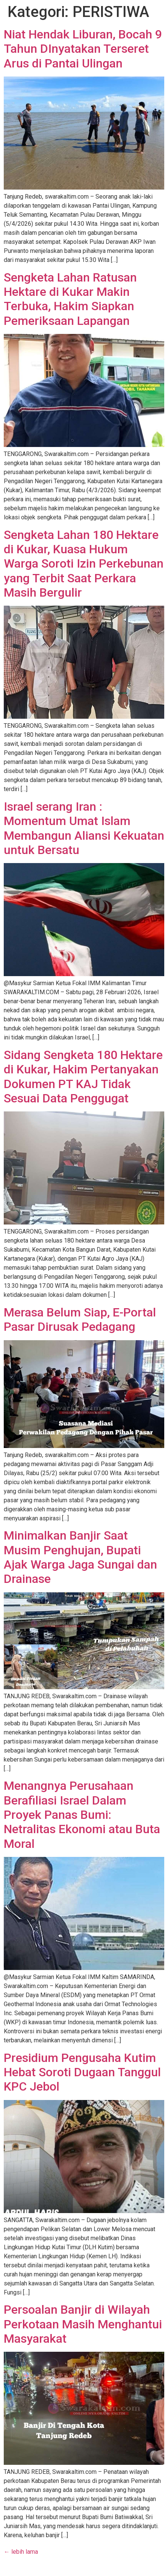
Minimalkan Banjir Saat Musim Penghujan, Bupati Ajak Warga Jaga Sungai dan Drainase (80, 1557)
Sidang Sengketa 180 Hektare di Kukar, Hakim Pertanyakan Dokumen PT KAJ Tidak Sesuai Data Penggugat (83, 1076)
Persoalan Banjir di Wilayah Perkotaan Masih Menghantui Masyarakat (83, 2324)
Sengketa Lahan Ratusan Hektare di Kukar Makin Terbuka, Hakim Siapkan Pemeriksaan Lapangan (70, 299)
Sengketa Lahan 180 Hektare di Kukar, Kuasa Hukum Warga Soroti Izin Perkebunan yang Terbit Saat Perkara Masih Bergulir (83, 564)
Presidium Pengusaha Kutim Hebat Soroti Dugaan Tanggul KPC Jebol (82, 2072)
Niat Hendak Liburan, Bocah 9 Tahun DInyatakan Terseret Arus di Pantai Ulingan (83, 48)
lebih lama (21, 2551)
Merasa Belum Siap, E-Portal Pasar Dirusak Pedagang (80, 1319)
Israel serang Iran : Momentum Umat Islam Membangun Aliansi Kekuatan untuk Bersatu (84, 828)
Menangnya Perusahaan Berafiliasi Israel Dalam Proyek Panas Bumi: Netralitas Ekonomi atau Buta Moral (82, 1815)
